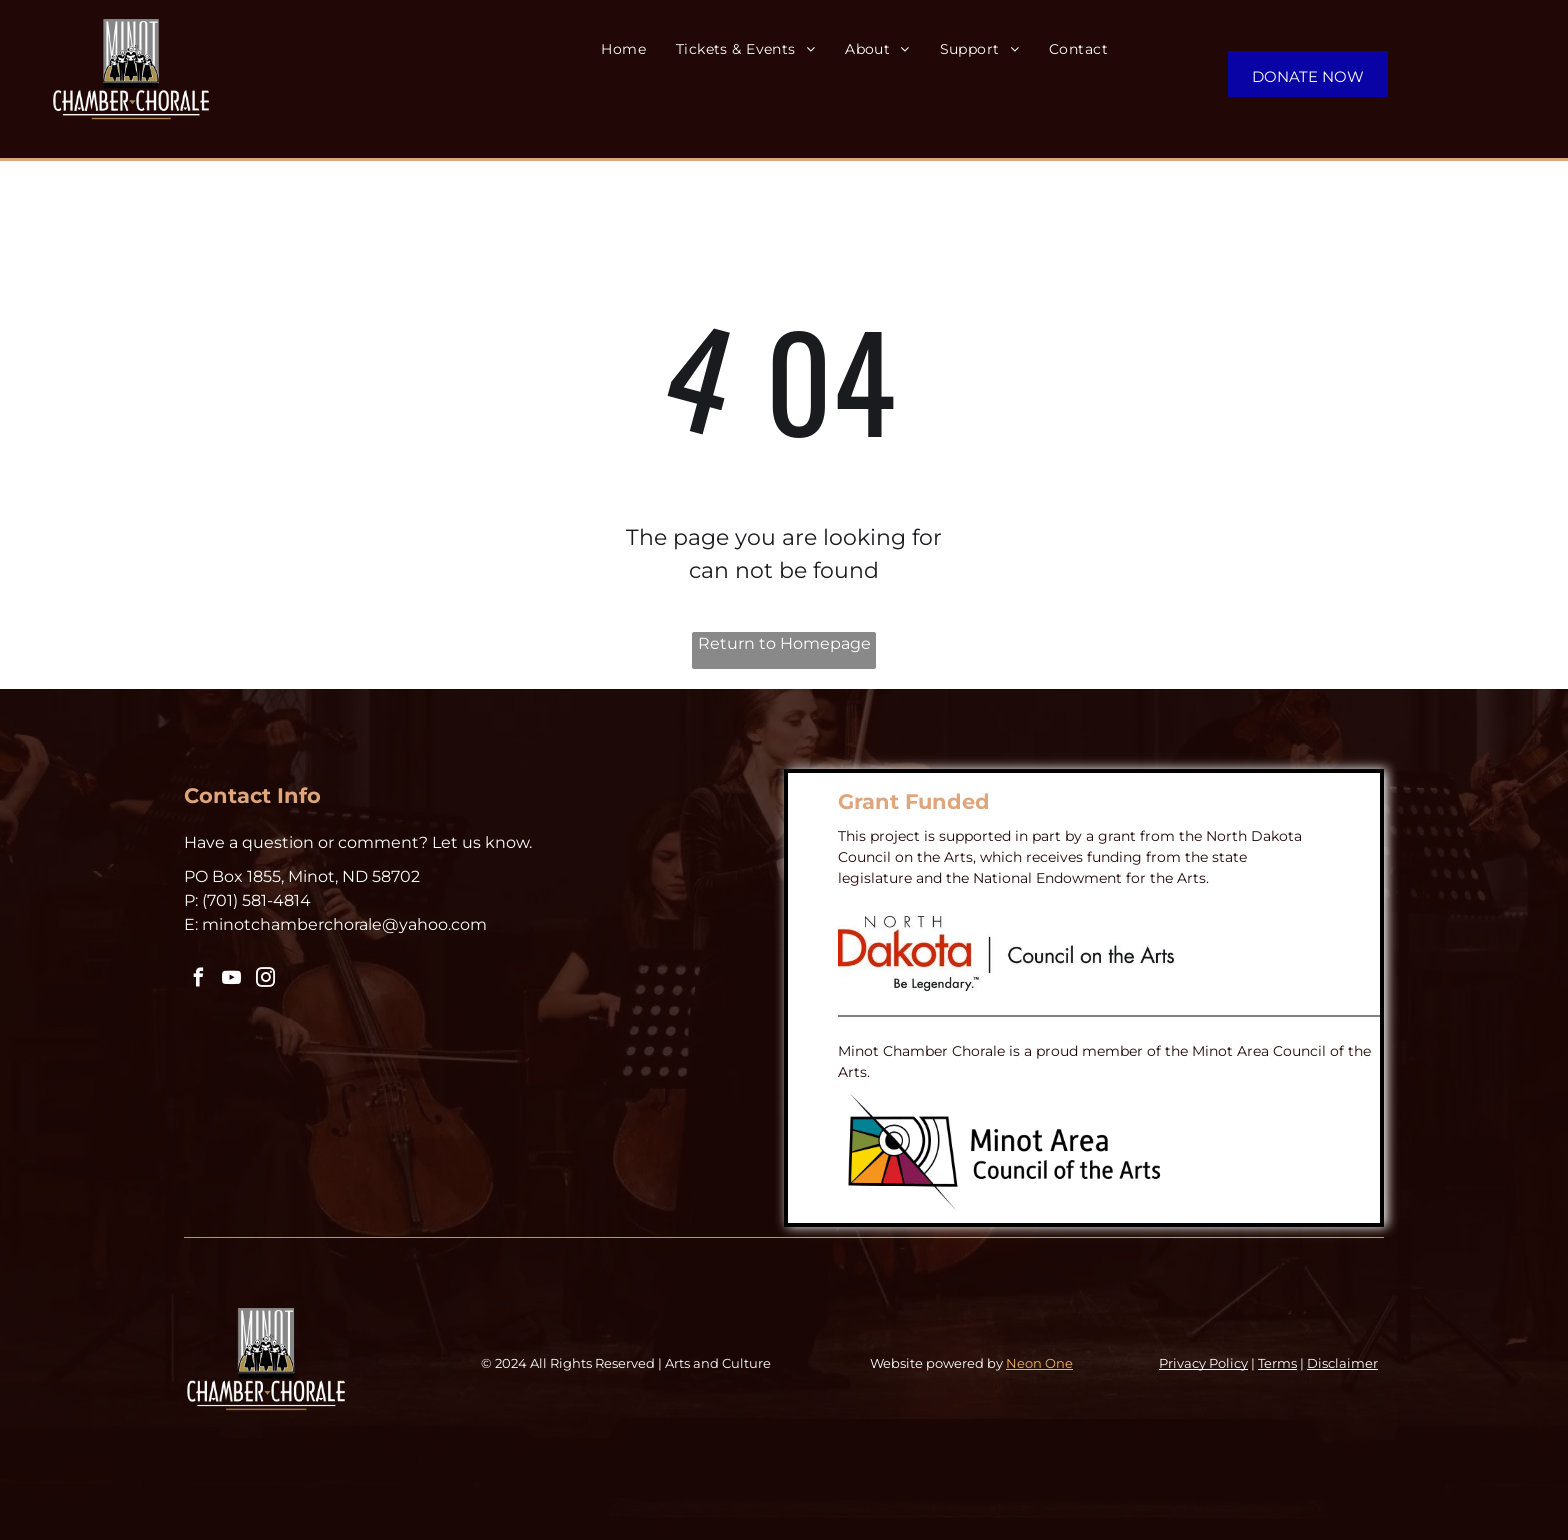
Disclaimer (1342, 1363)
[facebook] (198, 980)
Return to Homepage (784, 643)
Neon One (1039, 1363)
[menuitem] (638, 49)
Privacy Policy (1203, 1363)
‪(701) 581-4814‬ (256, 900)
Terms (1277, 1363)
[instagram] (264, 980)
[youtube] (231, 980)
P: (191, 900)
